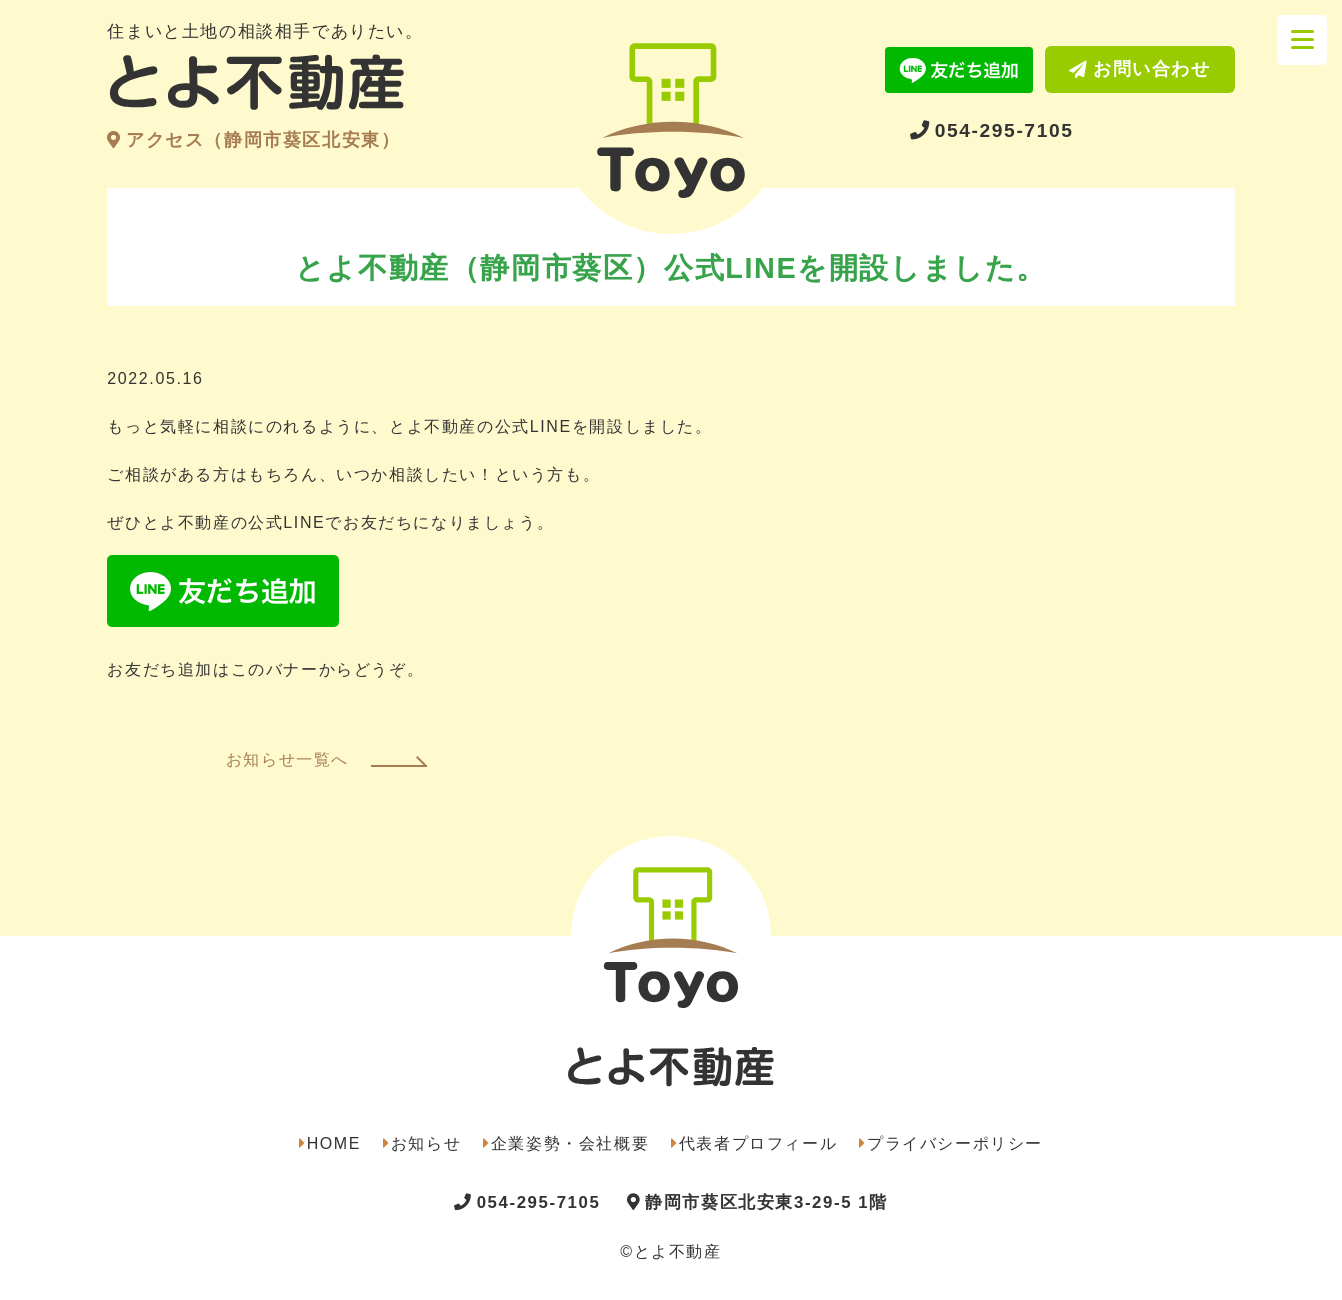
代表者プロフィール (758, 1143)
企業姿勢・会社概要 (570, 1143)
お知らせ (426, 1143)
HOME (334, 1143)
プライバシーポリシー (955, 1143)
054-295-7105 (1004, 130)
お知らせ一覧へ (287, 759)
